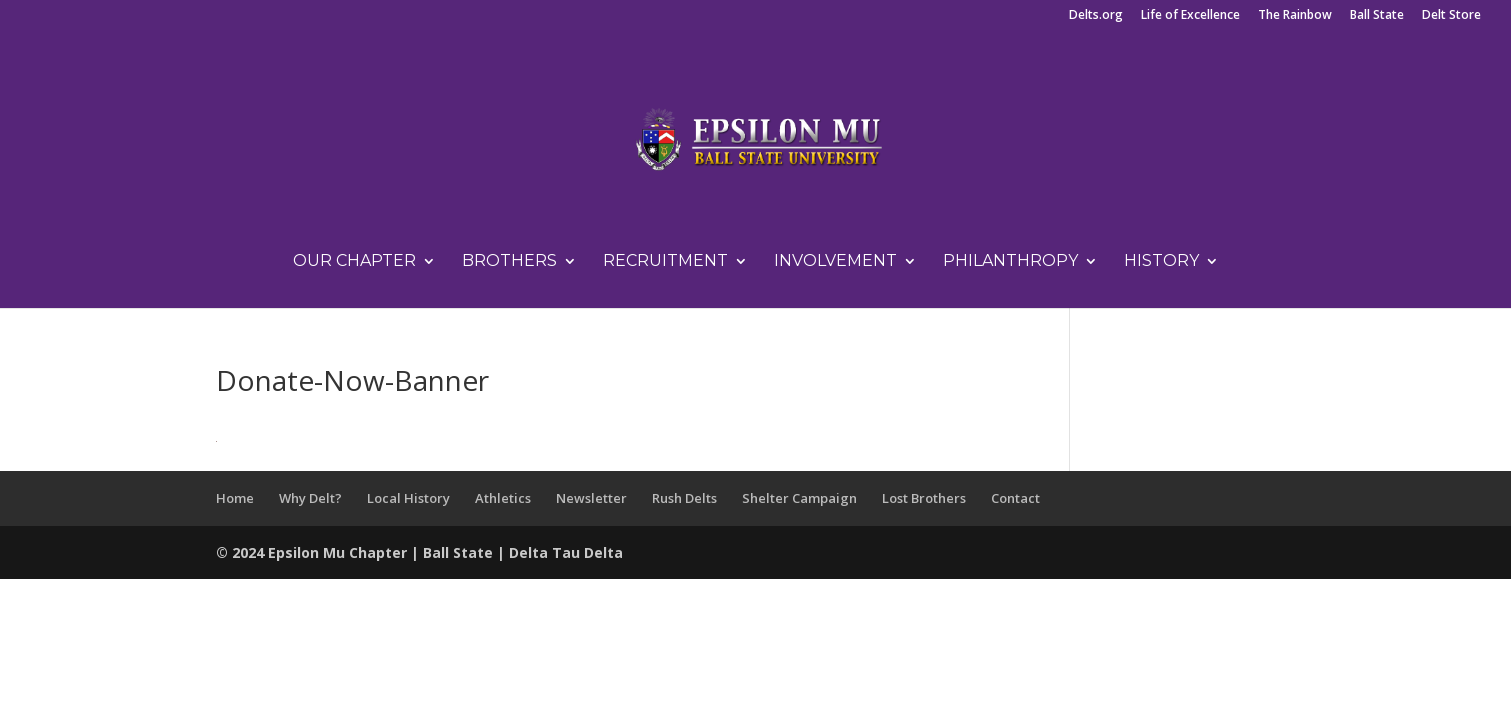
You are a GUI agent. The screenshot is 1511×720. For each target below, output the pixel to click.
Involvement (835, 262)
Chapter (380, 552)
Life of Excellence (1190, 16)
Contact (1015, 498)
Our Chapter (354, 262)
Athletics (503, 498)
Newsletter (591, 498)
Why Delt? (310, 498)
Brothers (509, 262)
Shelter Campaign (799, 498)
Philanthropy (1010, 262)
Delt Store (1451, 16)
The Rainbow (1295, 16)
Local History (408, 498)
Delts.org (1096, 16)
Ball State (1377, 16)
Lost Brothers (924, 498)
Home (235, 498)
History (1161, 262)
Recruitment (665, 262)
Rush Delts (684, 498)
